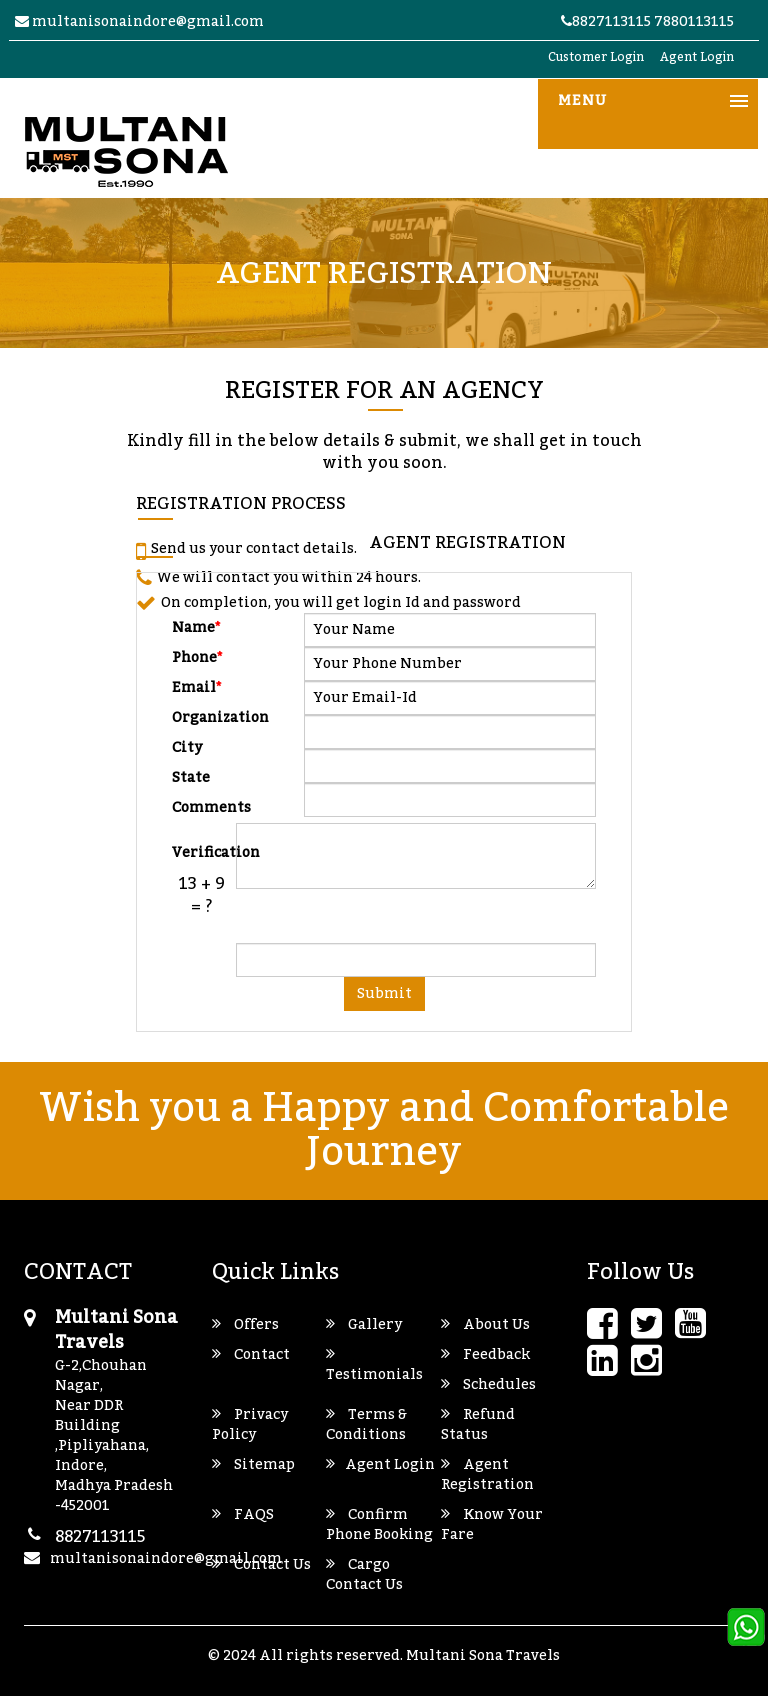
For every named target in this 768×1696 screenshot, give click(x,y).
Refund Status (478, 1425)
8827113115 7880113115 (647, 22)
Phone (197, 656)
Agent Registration (487, 1475)
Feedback (485, 1355)
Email (197, 686)
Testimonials (374, 1365)
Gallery (364, 1325)
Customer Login (596, 57)
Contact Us (261, 1565)
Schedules (488, 1385)
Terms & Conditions (366, 1425)
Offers (245, 1325)
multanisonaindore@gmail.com (139, 22)
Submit (384, 994)
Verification (201, 851)
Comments (201, 806)
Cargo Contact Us (364, 1575)
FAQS (243, 1515)
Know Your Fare (492, 1525)
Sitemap (253, 1465)
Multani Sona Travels (483, 1656)
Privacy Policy (250, 1425)
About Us (485, 1325)
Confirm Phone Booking (379, 1525)
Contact (251, 1355)
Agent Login (697, 57)
